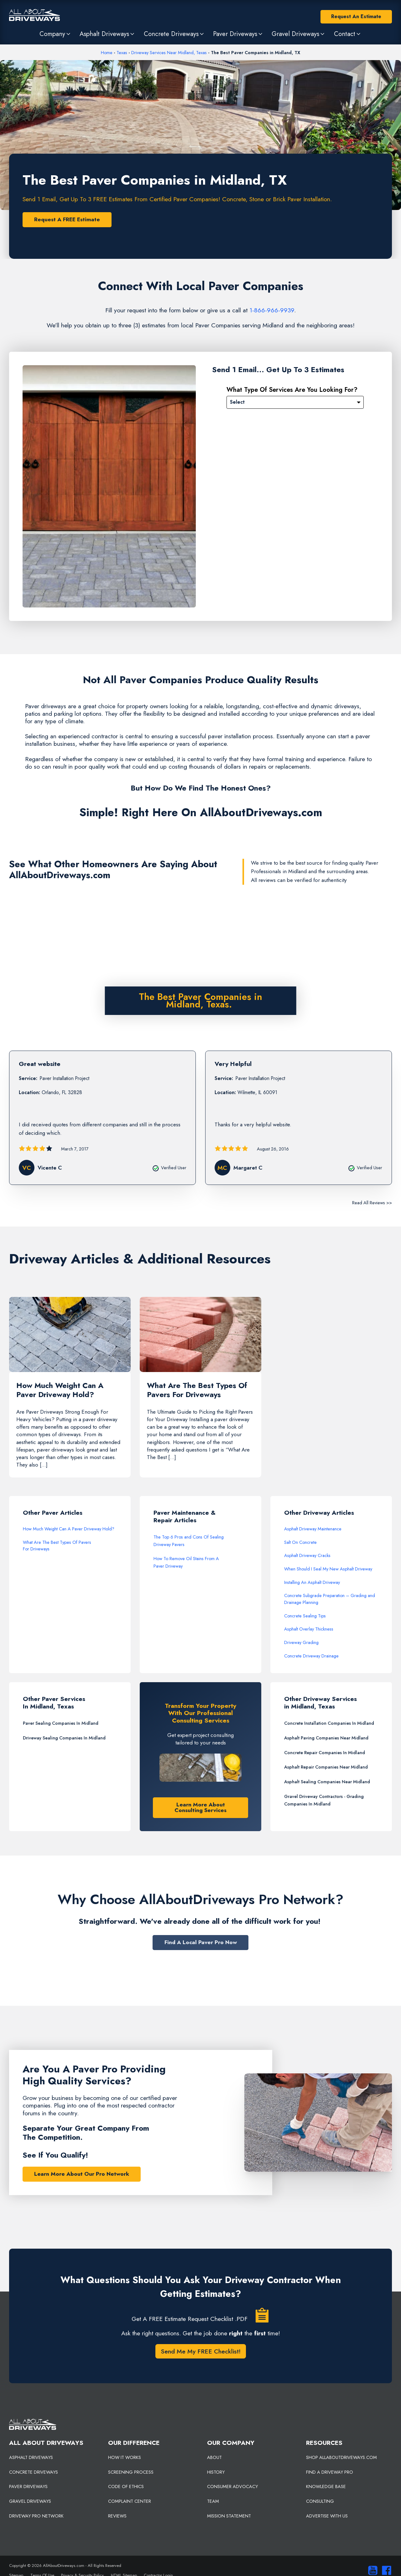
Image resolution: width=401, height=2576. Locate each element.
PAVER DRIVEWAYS (28, 2487)
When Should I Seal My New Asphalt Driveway (328, 1569)
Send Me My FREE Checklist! (201, 2351)
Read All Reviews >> (372, 1203)
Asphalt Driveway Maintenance (312, 1529)
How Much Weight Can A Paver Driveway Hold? (68, 1529)
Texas (122, 52)
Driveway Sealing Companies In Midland (64, 1738)
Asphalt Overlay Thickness (308, 1629)
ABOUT (214, 2458)
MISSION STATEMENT (229, 2516)
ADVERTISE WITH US (327, 2516)
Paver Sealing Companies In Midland (60, 1723)
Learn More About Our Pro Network (81, 2174)
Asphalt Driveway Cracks (307, 1556)
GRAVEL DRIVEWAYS (30, 2501)
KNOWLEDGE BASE (326, 2487)
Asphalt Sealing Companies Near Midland (327, 1782)
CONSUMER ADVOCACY (232, 2487)
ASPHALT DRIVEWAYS (31, 2458)
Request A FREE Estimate (67, 219)
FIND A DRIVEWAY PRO (329, 2472)
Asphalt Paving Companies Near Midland (326, 1738)
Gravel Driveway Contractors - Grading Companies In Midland (324, 1800)
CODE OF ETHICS (126, 2487)
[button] (55, 34)
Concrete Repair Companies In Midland (324, 1753)
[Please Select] (295, 402)
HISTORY (216, 2472)
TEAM (213, 2501)
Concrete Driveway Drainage (311, 1656)
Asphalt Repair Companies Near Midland (326, 1767)
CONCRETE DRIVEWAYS (33, 2472)
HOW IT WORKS (124, 2458)
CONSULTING (320, 2501)
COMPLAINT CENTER (129, 2501)
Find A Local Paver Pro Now (200, 1942)
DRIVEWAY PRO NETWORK (36, 2516)
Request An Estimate (356, 16)
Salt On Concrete (300, 1542)
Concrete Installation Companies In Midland (329, 1723)
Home (106, 52)
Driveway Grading (301, 1643)
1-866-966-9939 (271, 310)
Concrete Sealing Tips (305, 1616)
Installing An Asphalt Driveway (312, 1583)
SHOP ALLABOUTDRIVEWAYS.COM (341, 2458)
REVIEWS (117, 2516)
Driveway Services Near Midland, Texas (169, 52)
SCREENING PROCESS (131, 2472)
